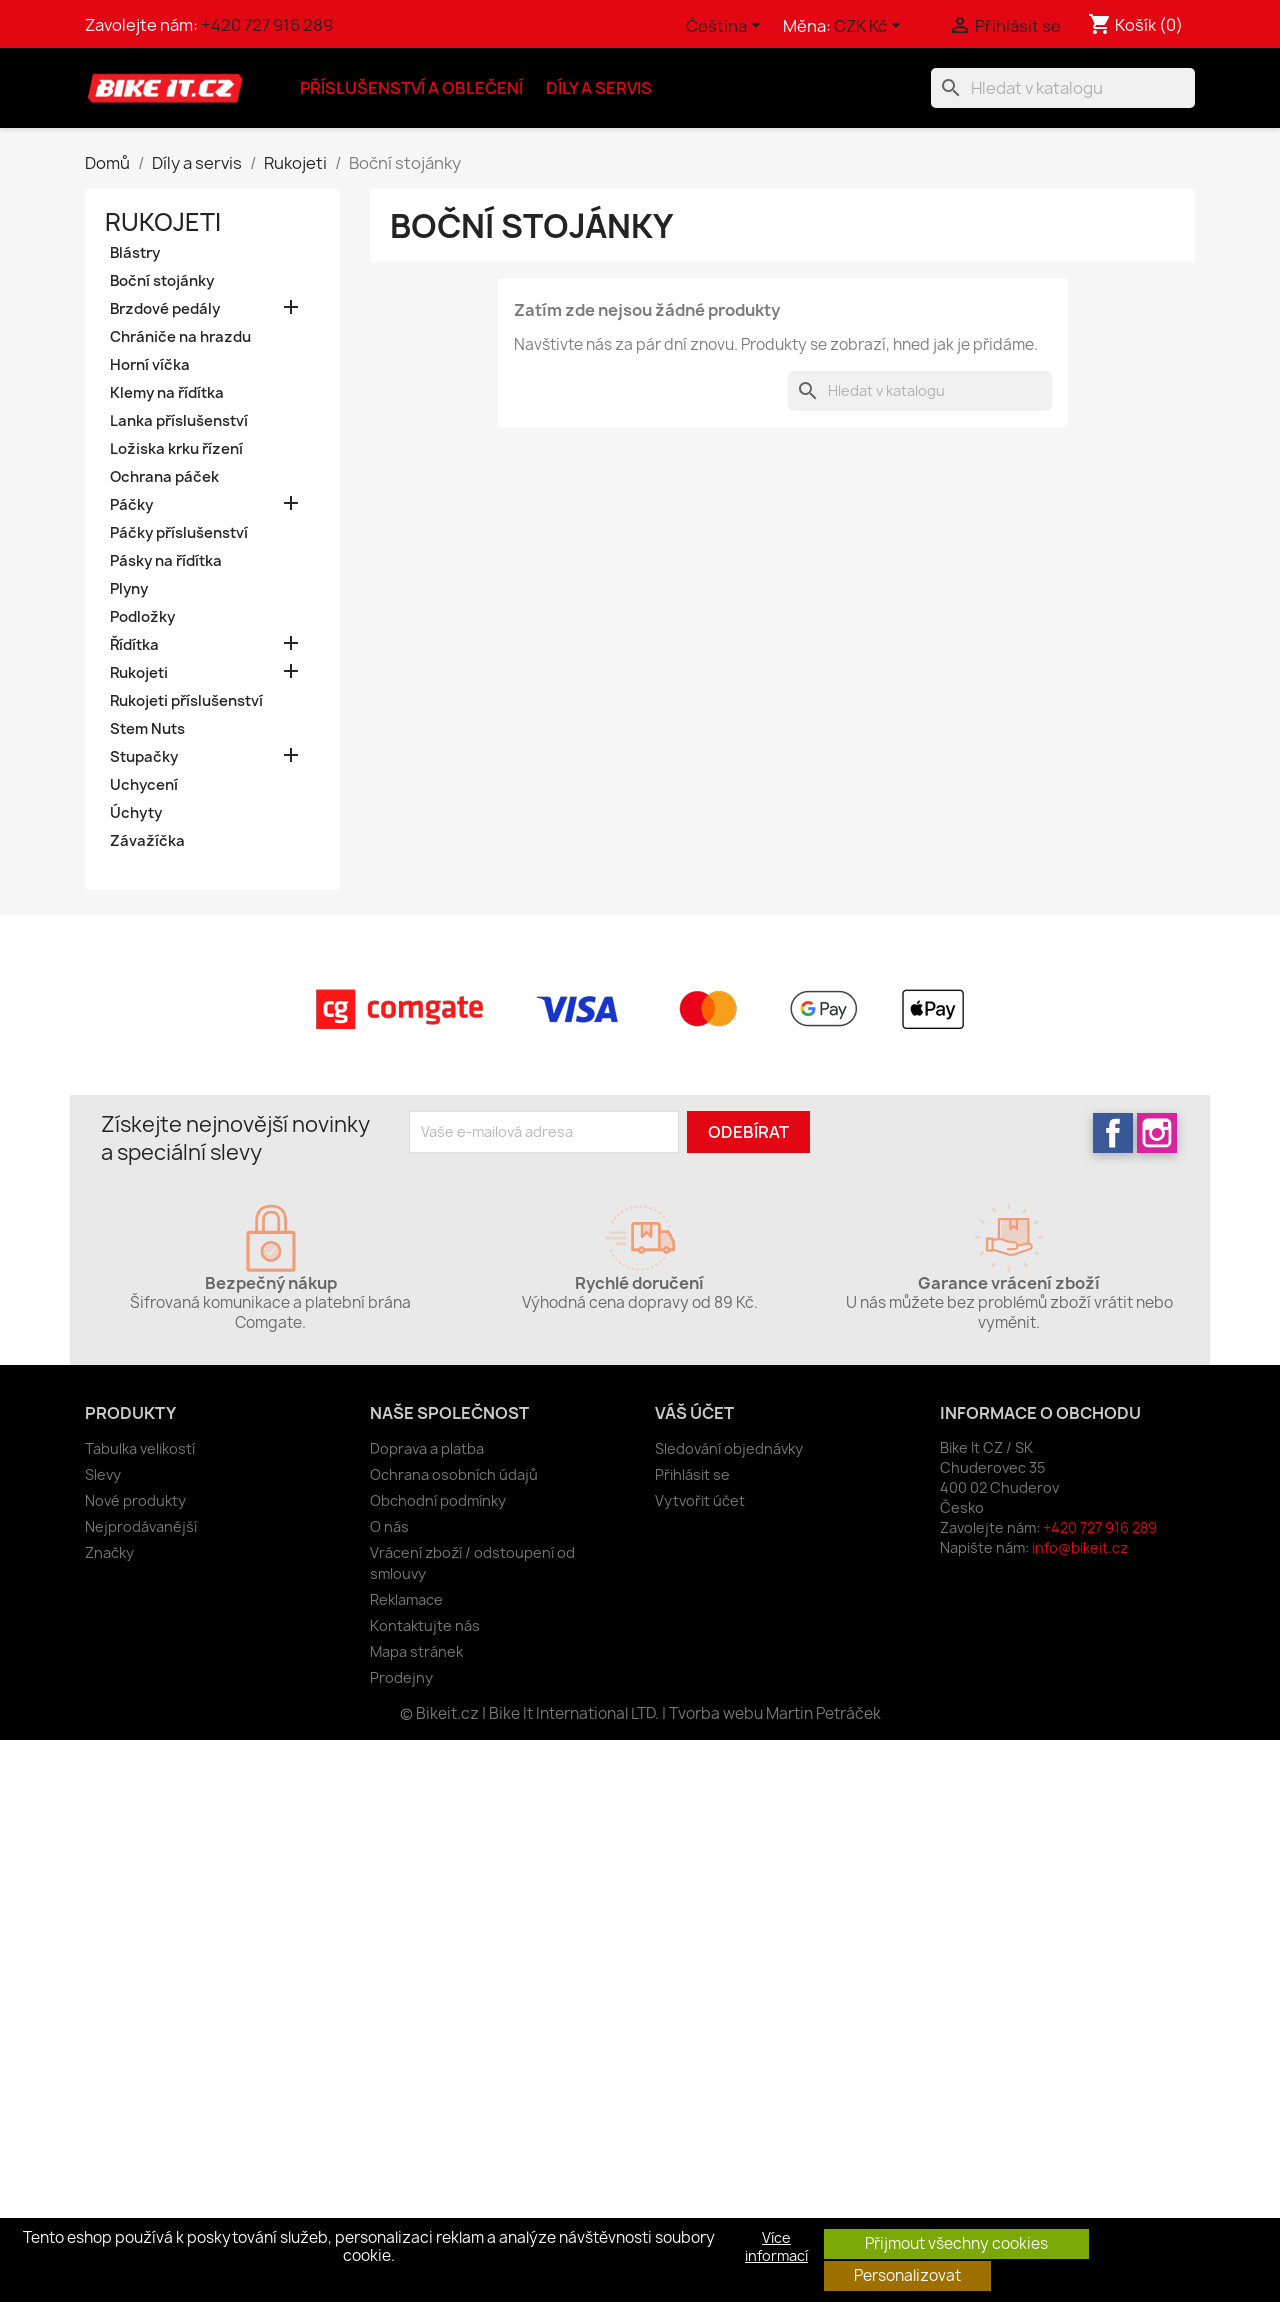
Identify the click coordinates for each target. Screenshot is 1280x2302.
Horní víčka (150, 365)
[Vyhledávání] (1063, 88)
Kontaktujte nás (425, 1625)
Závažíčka (147, 841)
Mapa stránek (416, 1651)
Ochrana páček (164, 477)
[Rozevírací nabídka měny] (871, 27)
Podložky (142, 617)
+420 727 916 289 (267, 25)
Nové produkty (135, 1500)
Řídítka (134, 645)
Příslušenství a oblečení (411, 88)
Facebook (1113, 1133)
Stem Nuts (147, 729)
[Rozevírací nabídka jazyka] (727, 27)
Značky (109, 1552)
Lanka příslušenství (179, 421)
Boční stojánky (162, 281)
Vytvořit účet (700, 1500)
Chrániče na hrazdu (180, 337)
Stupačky (144, 757)
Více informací (776, 2247)
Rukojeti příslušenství (186, 701)
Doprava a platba (427, 1448)
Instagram (1157, 1133)
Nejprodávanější (141, 1526)
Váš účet (694, 1413)
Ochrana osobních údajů (454, 1474)
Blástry (135, 253)
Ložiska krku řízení (176, 449)
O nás (389, 1526)
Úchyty (136, 813)
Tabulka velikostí (140, 1448)
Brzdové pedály (165, 309)
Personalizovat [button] (907, 2275)
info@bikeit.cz (1080, 1547)
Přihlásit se (692, 1474)
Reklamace (406, 1599)
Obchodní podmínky (438, 1500)
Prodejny (401, 1677)
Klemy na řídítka (167, 393)
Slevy (103, 1474)
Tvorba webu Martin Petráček (775, 1713)
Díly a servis (599, 88)
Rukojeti (163, 222)
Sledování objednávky (729, 1448)
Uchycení (144, 785)
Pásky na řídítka (166, 561)
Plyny (129, 589)
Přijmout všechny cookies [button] (956, 2243)
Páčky (131, 505)
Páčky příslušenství (179, 533)
